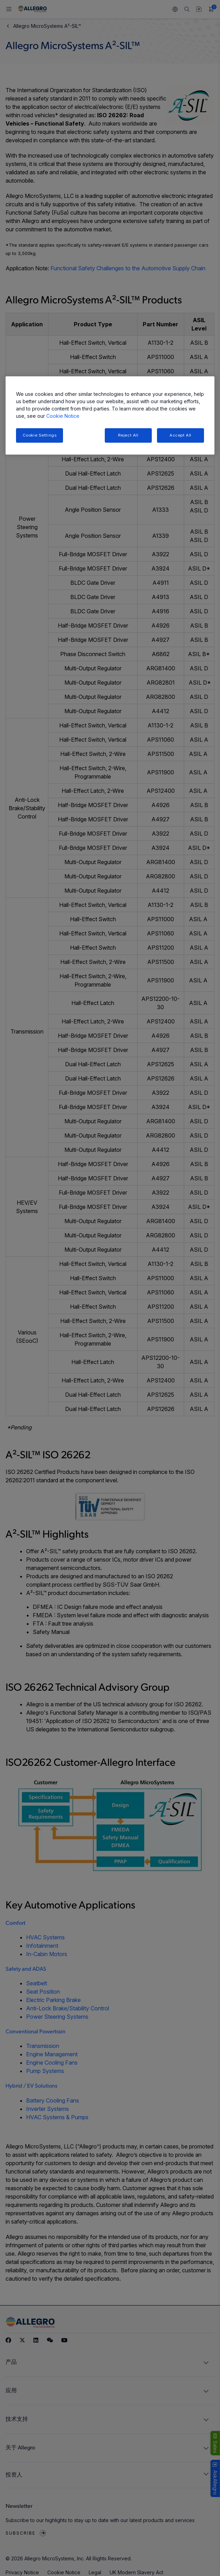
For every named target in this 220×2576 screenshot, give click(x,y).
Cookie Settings (40, 435)
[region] (110, 415)
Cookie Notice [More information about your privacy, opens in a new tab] (62, 416)
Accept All (180, 435)
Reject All (128, 435)
